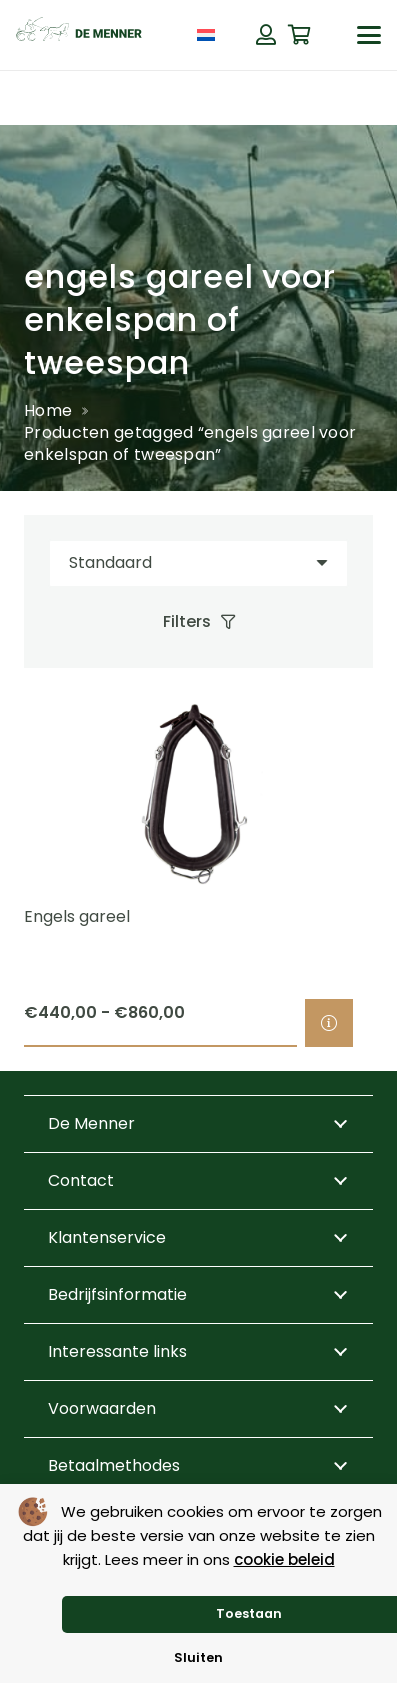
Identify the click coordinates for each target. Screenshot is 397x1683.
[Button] (266, 35)
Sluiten (198, 1657)
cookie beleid (284, 1559)
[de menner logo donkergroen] (79, 35)
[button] (369, 35)
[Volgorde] (198, 563)
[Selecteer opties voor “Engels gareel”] (329, 1023)
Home (48, 410)
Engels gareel (77, 916)
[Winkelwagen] (300, 35)
